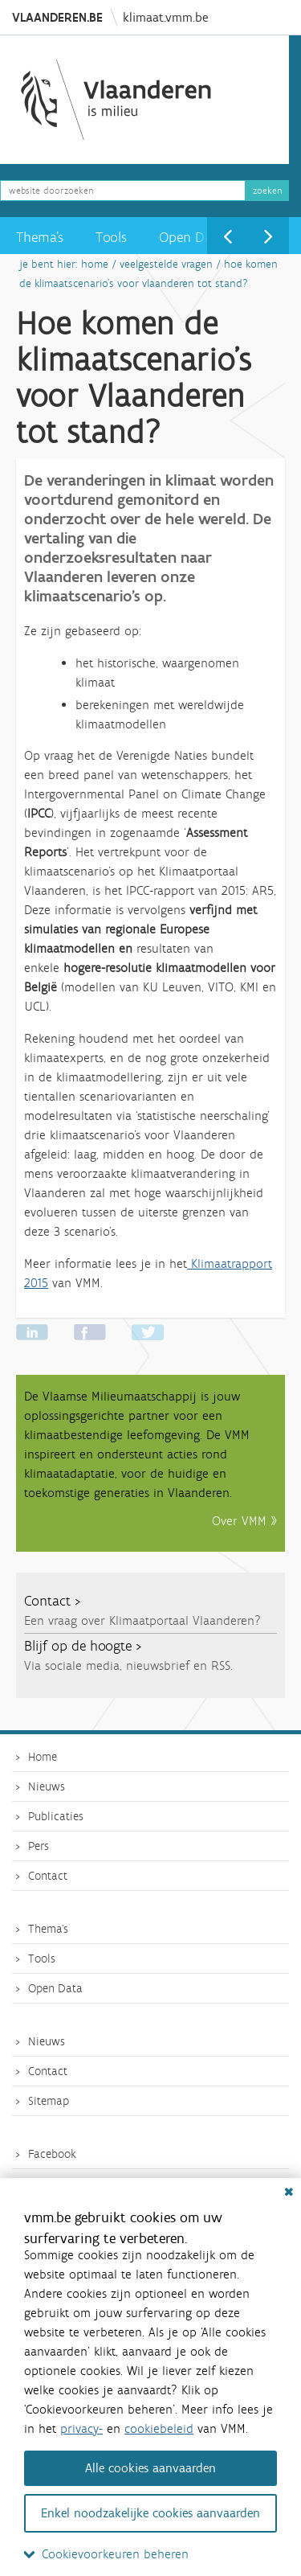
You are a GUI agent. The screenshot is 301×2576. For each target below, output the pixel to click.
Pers (38, 1846)
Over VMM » (244, 1520)
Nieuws (46, 1786)
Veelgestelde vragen (166, 263)
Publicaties (55, 1816)
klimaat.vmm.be (165, 17)
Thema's (39, 237)
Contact (47, 1875)
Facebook (52, 2154)
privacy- (81, 2428)
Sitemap (48, 2101)
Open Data (191, 237)
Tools (111, 237)
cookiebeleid (158, 2428)
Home (94, 263)
